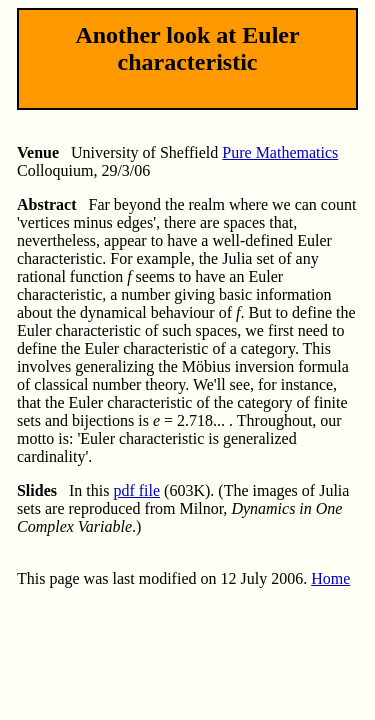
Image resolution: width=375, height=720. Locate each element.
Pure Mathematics (280, 152)
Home (330, 578)
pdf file (136, 490)
